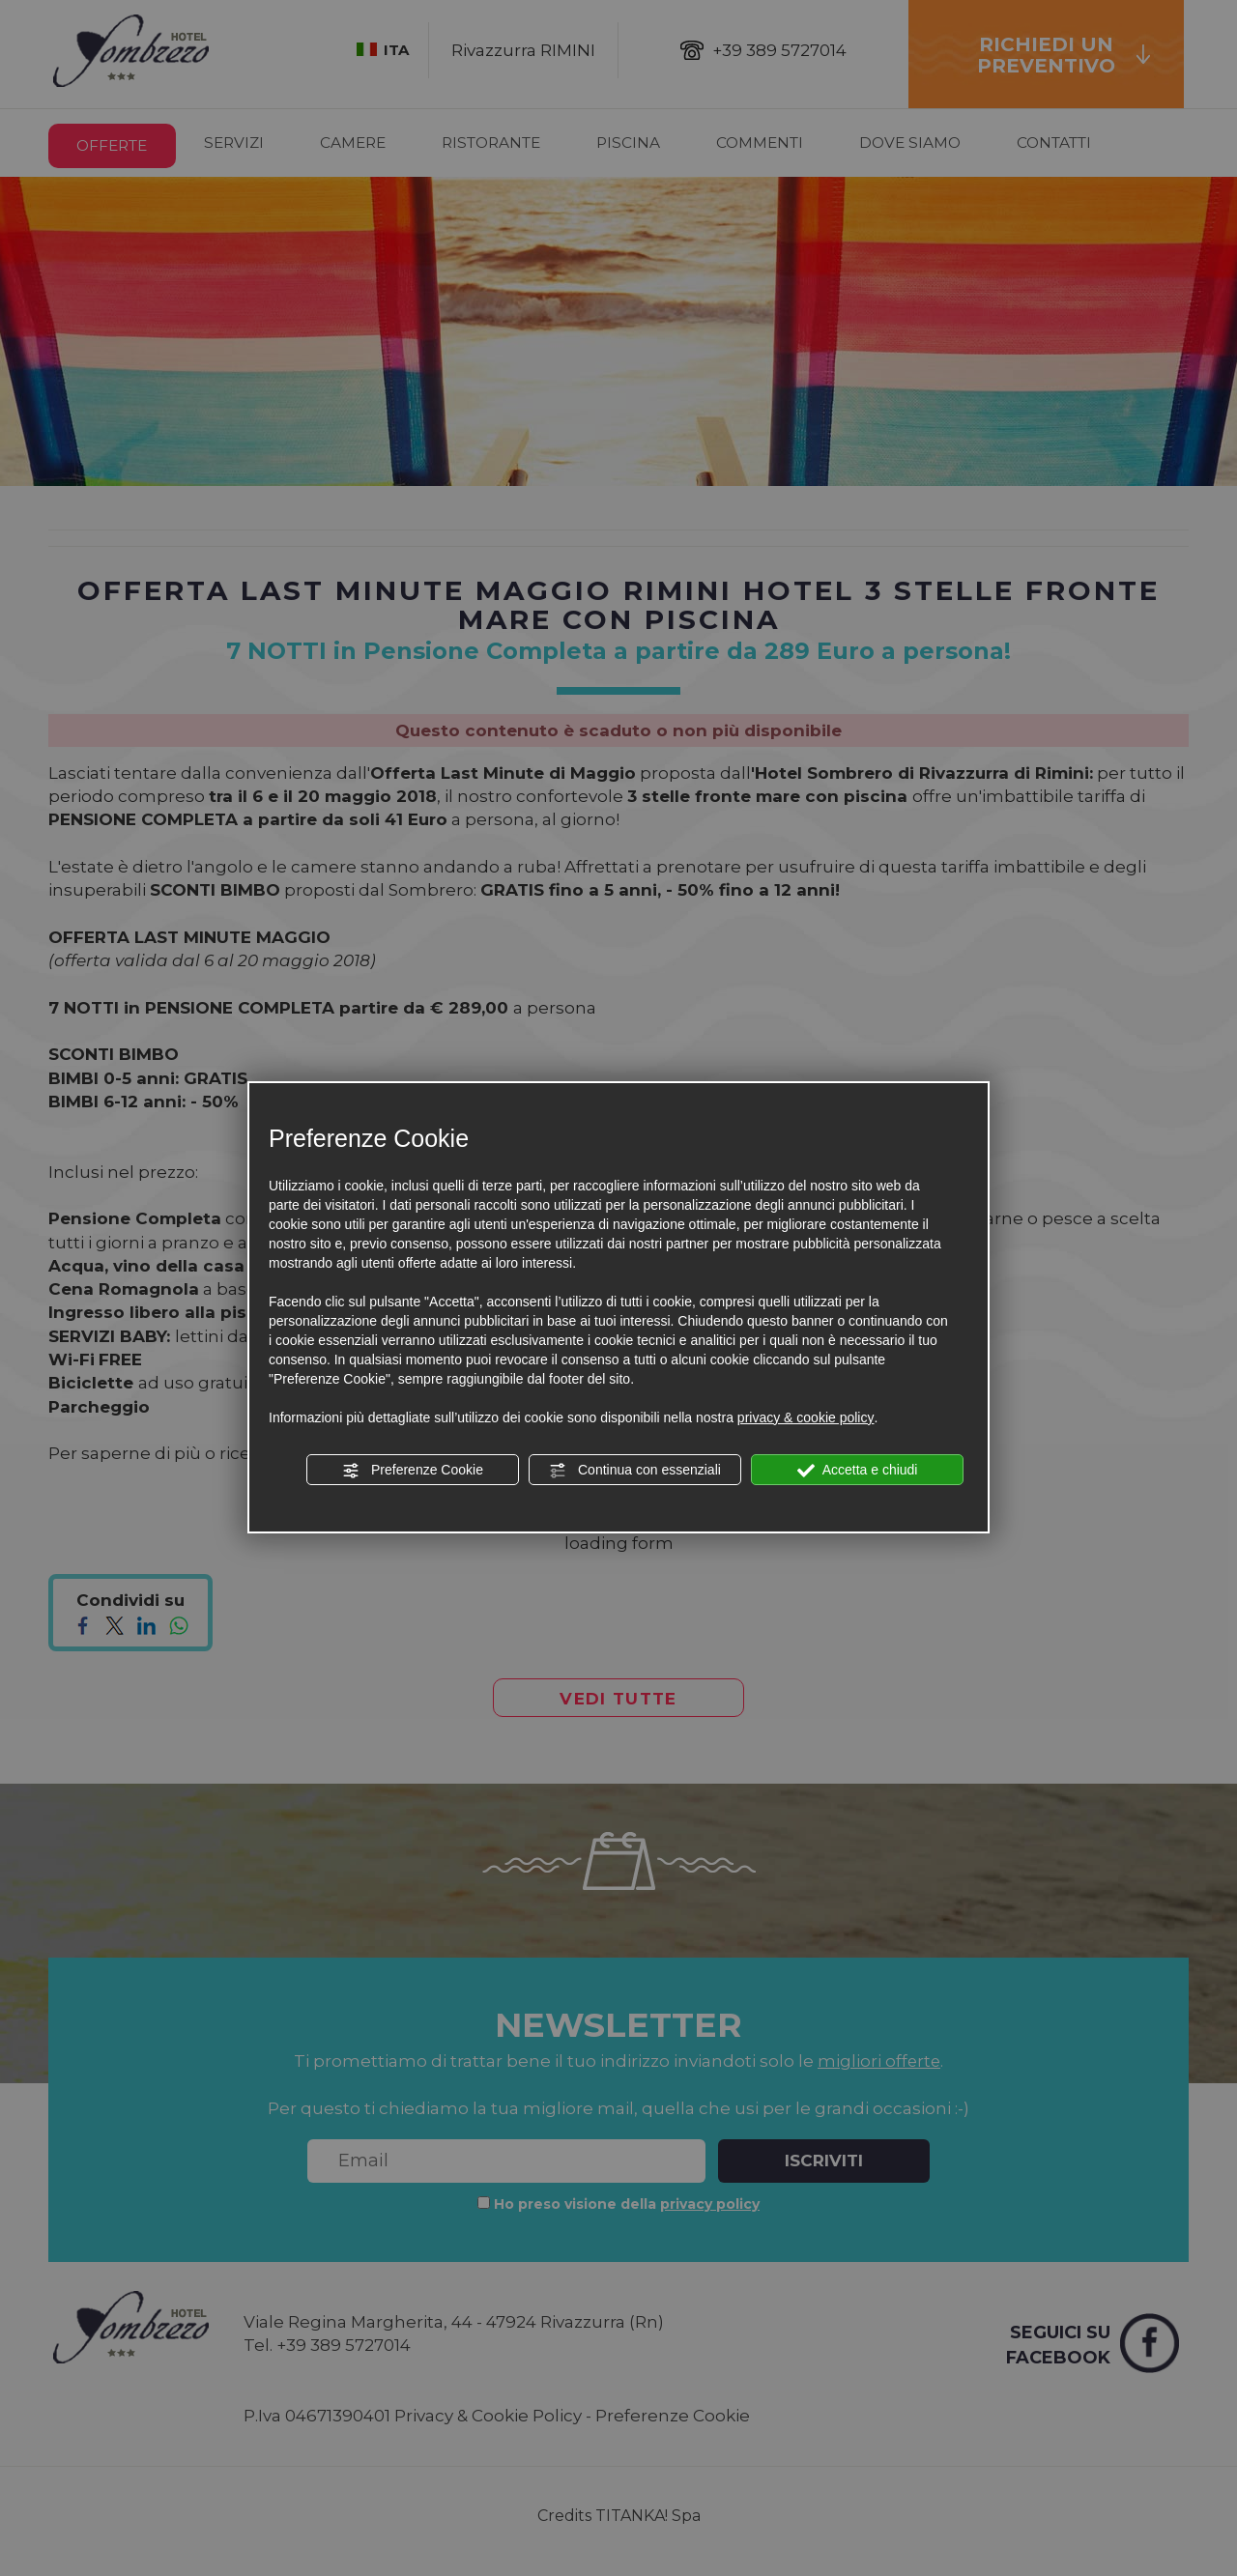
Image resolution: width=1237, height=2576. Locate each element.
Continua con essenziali (635, 1470)
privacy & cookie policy (806, 1417)
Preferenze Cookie (412, 1470)
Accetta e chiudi (857, 1470)
